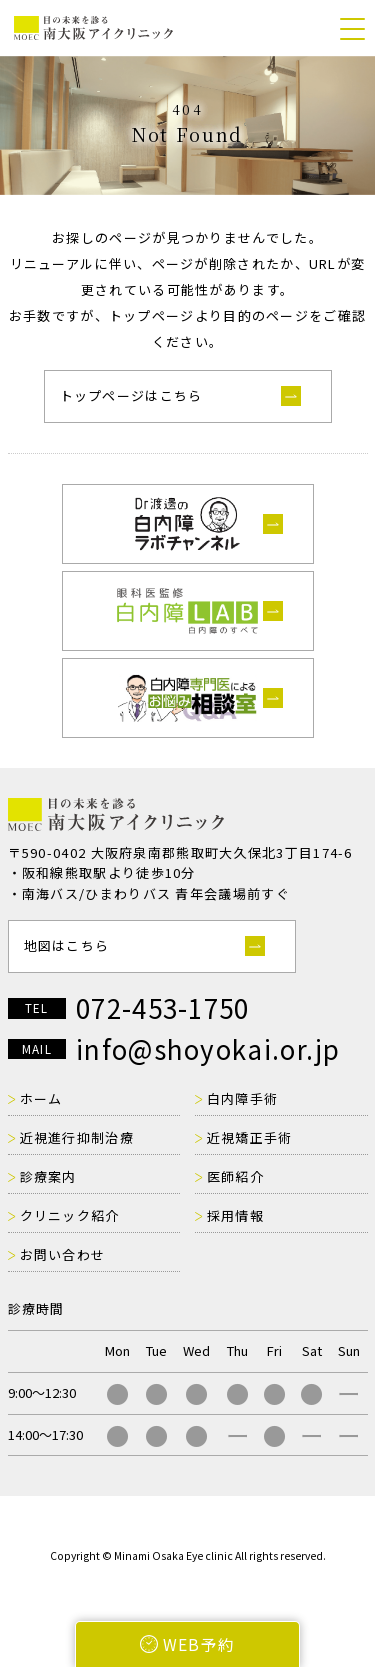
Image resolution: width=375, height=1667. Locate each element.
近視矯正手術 (250, 1137)
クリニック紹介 (70, 1215)
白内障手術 (243, 1098)
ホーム (41, 1098)
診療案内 (48, 1176)
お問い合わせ (63, 1254)
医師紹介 (235, 1176)
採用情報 (235, 1215)
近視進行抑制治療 (77, 1137)
